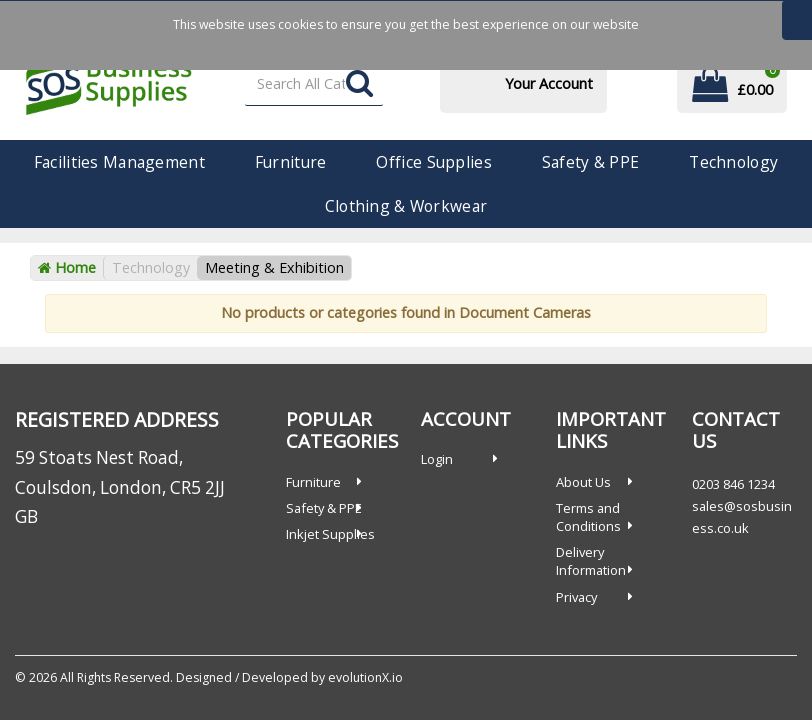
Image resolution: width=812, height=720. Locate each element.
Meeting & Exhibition (274, 267)
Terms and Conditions (588, 517)
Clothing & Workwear (406, 206)
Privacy (576, 597)
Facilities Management (119, 162)
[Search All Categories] (314, 84)
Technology (733, 162)
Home (67, 267)
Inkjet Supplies (330, 534)
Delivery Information (591, 561)
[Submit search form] (359, 84)
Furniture (291, 162)
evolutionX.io (365, 677)
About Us (583, 482)
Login (437, 459)
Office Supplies (433, 162)
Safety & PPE (590, 162)
